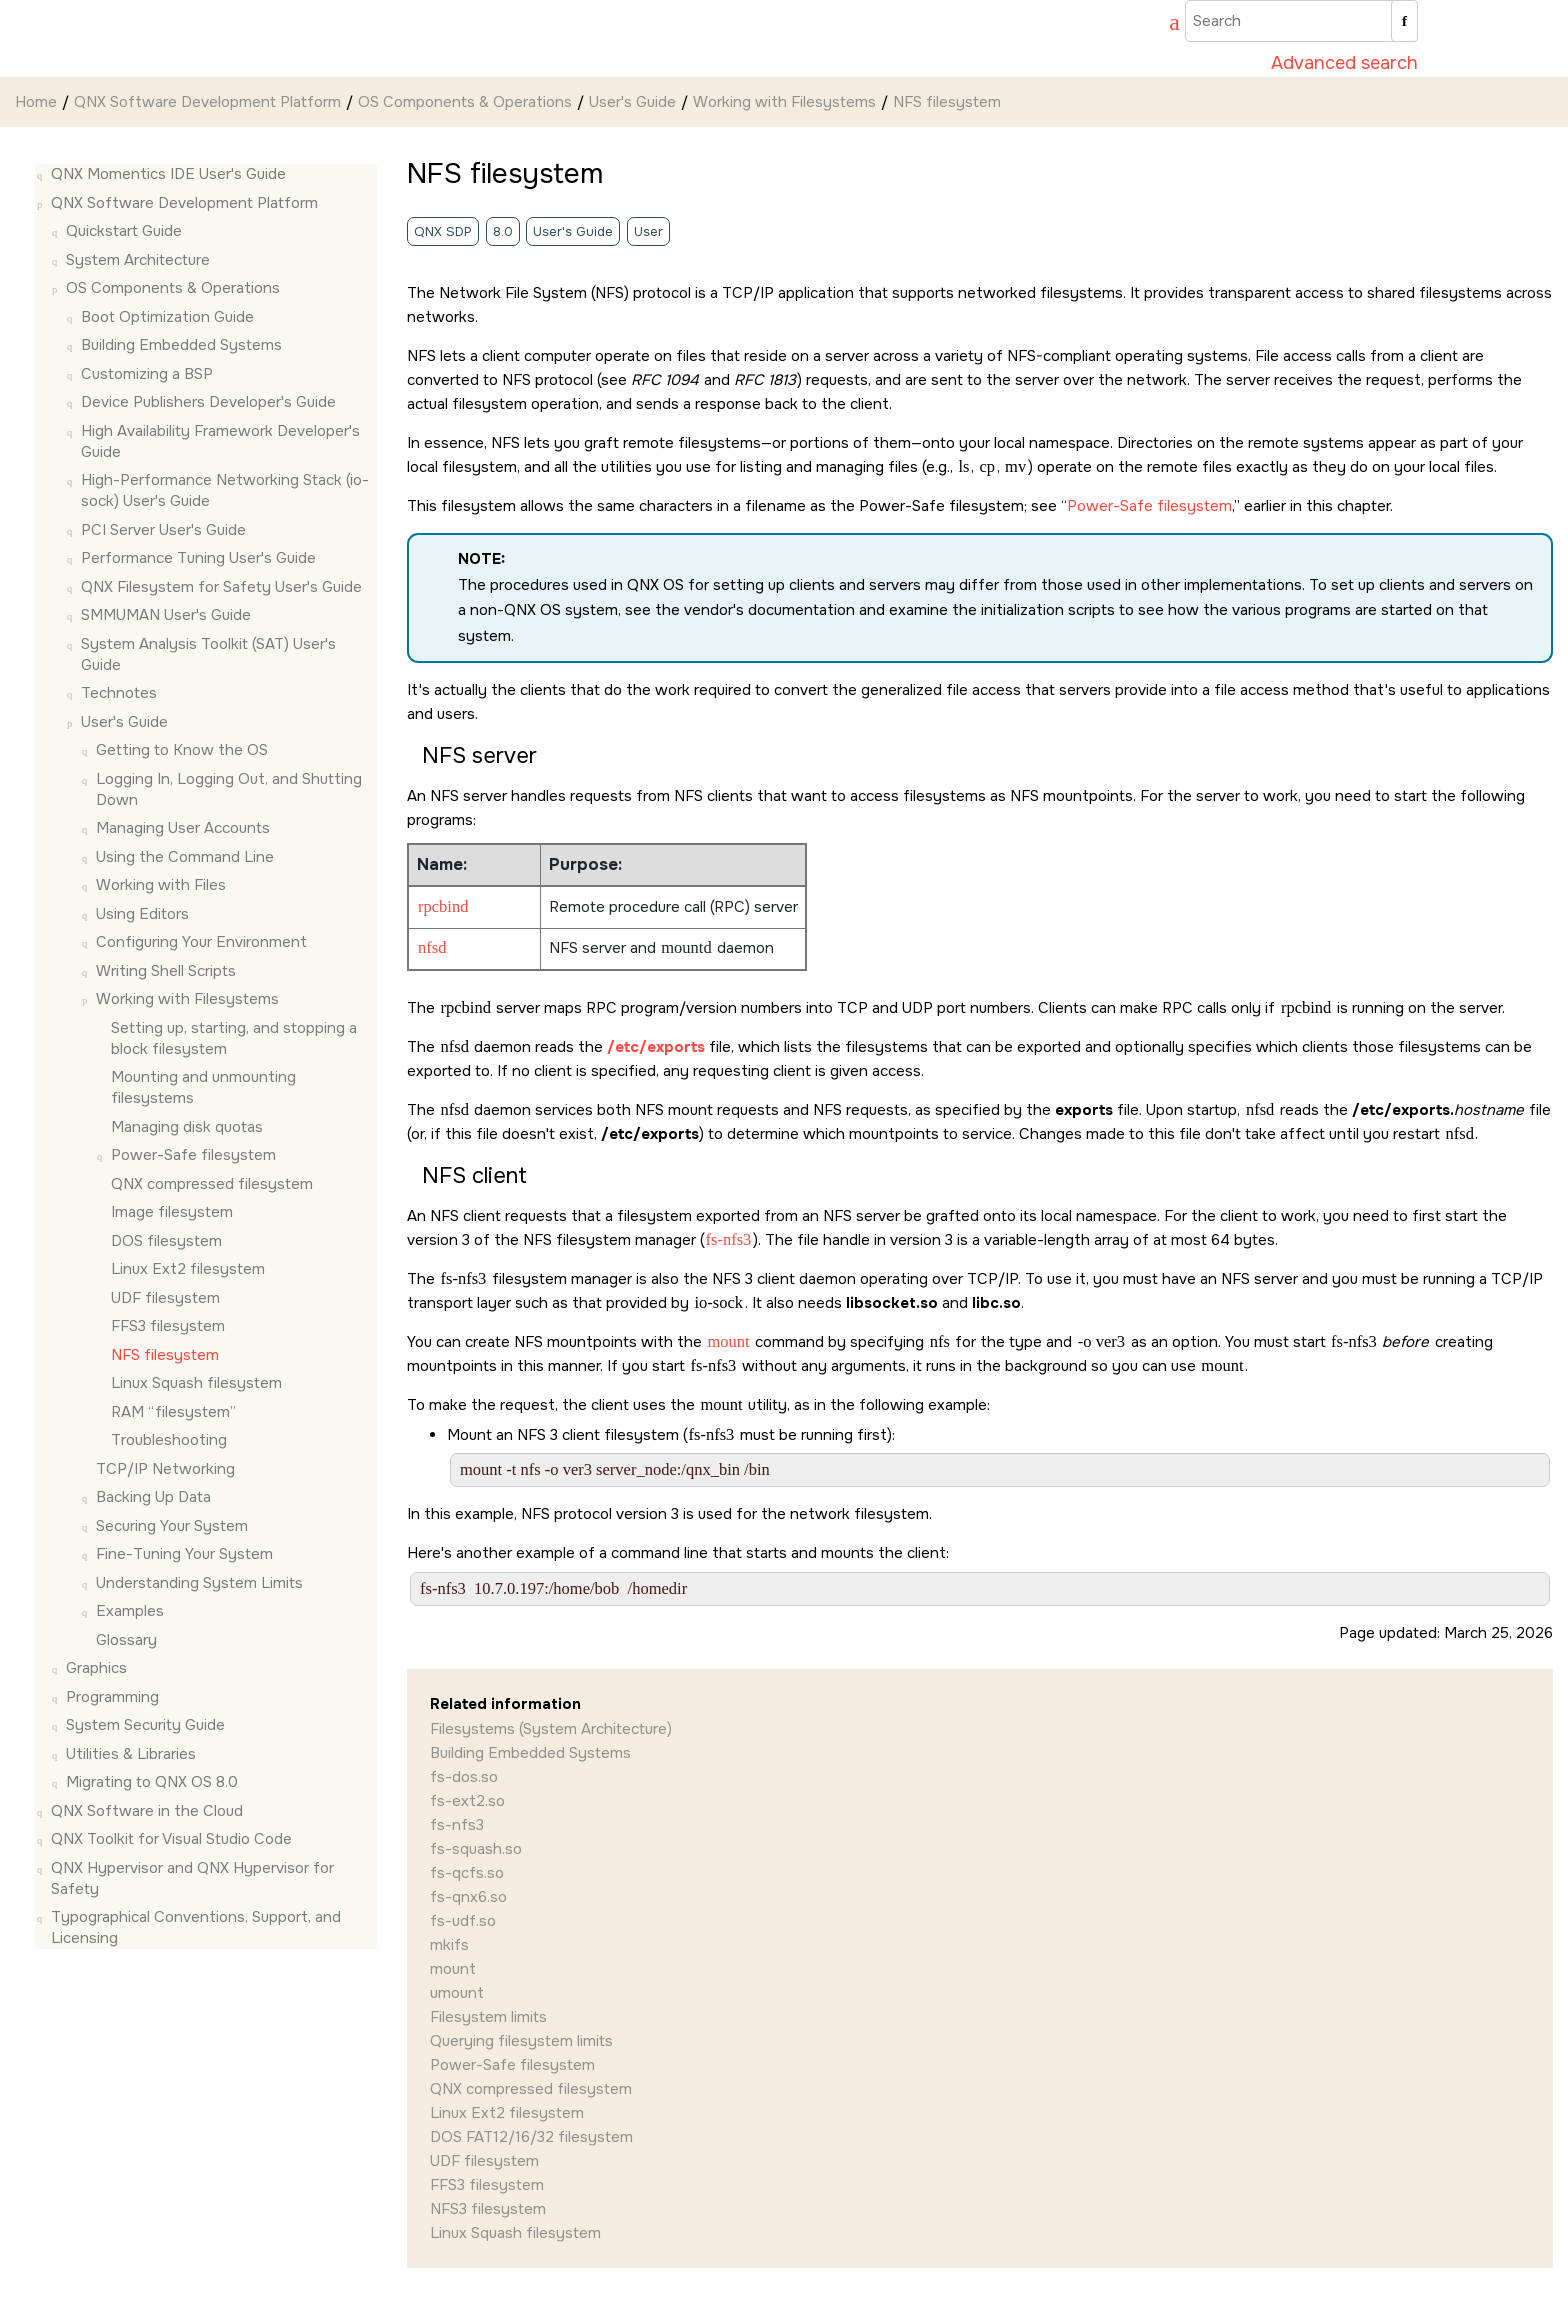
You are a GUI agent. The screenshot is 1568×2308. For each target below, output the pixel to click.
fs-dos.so (464, 1777)
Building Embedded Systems (181, 345)
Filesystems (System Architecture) (551, 1729)
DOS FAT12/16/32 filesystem (531, 2137)
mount (453, 1969)
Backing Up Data (153, 1497)
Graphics (96, 1668)
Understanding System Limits (199, 1583)
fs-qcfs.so (467, 1873)
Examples (130, 1611)
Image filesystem (172, 1212)
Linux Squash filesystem (196, 1383)
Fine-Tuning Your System (184, 1554)
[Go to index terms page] (1165, 25)
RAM (173, 1412)
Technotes (119, 693)
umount (457, 1993)
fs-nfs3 (457, 1825)
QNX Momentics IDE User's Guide (168, 174)
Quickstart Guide (124, 231)
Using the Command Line (185, 857)
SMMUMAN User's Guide (166, 615)
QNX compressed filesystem (212, 1184)
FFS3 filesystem (168, 1326)
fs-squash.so (476, 1849)
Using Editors (142, 914)
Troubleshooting (169, 1440)
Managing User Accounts (183, 828)
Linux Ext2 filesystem (188, 1269)
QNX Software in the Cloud (147, 1811)
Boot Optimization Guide (167, 317)
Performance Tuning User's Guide (198, 558)
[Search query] (1301, 21)
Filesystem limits (488, 2017)
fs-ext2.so (467, 1801)
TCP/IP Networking (165, 1469)
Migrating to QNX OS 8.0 (152, 1782)
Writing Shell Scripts (166, 971)
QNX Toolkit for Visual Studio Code (171, 1839)
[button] (43, 174)
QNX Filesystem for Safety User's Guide (221, 587)
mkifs (449, 1945)
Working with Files (161, 885)
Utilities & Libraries (131, 1754)
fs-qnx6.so (468, 1897)
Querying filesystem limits (521, 2041)
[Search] (1404, 21)
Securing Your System (172, 1526)
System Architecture (138, 260)
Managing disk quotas (187, 1127)
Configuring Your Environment (201, 942)
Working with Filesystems (784, 102)
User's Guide (632, 102)
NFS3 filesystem (488, 2209)
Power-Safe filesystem (193, 1155)
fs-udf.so (463, 1921)
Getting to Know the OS (182, 750)
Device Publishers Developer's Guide (208, 402)
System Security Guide (145, 1725)
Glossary (126, 1640)
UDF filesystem (165, 1298)
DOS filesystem (166, 1241)
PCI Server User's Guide (163, 530)
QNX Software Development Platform (207, 102)
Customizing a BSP (147, 374)
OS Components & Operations (465, 102)
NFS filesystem (947, 102)
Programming (112, 1697)
